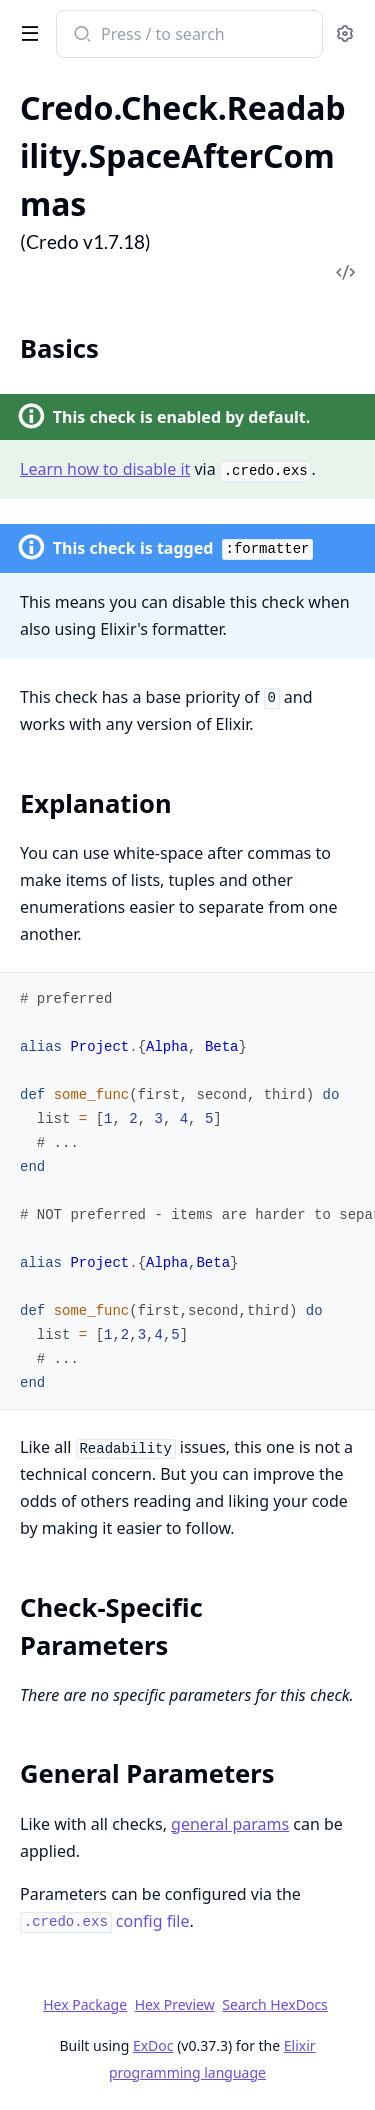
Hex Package (85, 2004)
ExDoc (153, 2045)
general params (230, 1824)
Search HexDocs (274, 2005)
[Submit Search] (80, 36)
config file (104, 1921)
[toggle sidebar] (26, 32)
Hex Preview (175, 2004)
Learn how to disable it (105, 469)
